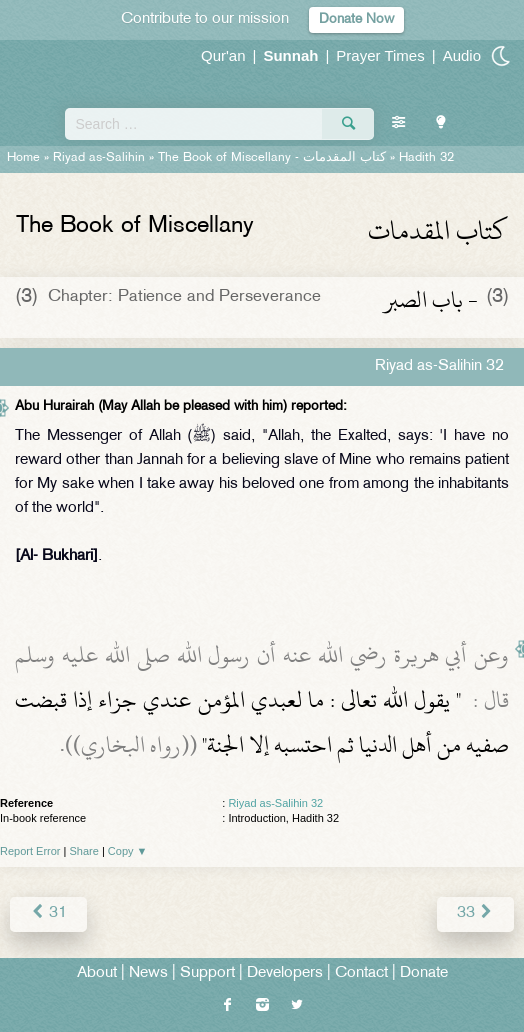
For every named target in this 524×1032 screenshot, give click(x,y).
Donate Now (356, 19)
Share (84, 851)
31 (48, 913)
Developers (285, 973)
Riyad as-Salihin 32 (275, 803)
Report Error (30, 851)
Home (23, 158)
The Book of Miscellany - (272, 158)
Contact (361, 973)
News (148, 973)
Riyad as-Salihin (99, 158)
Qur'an (223, 55)
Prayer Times (380, 55)
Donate (424, 973)
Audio (462, 55)
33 (475, 913)
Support (207, 973)
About (97, 973)
